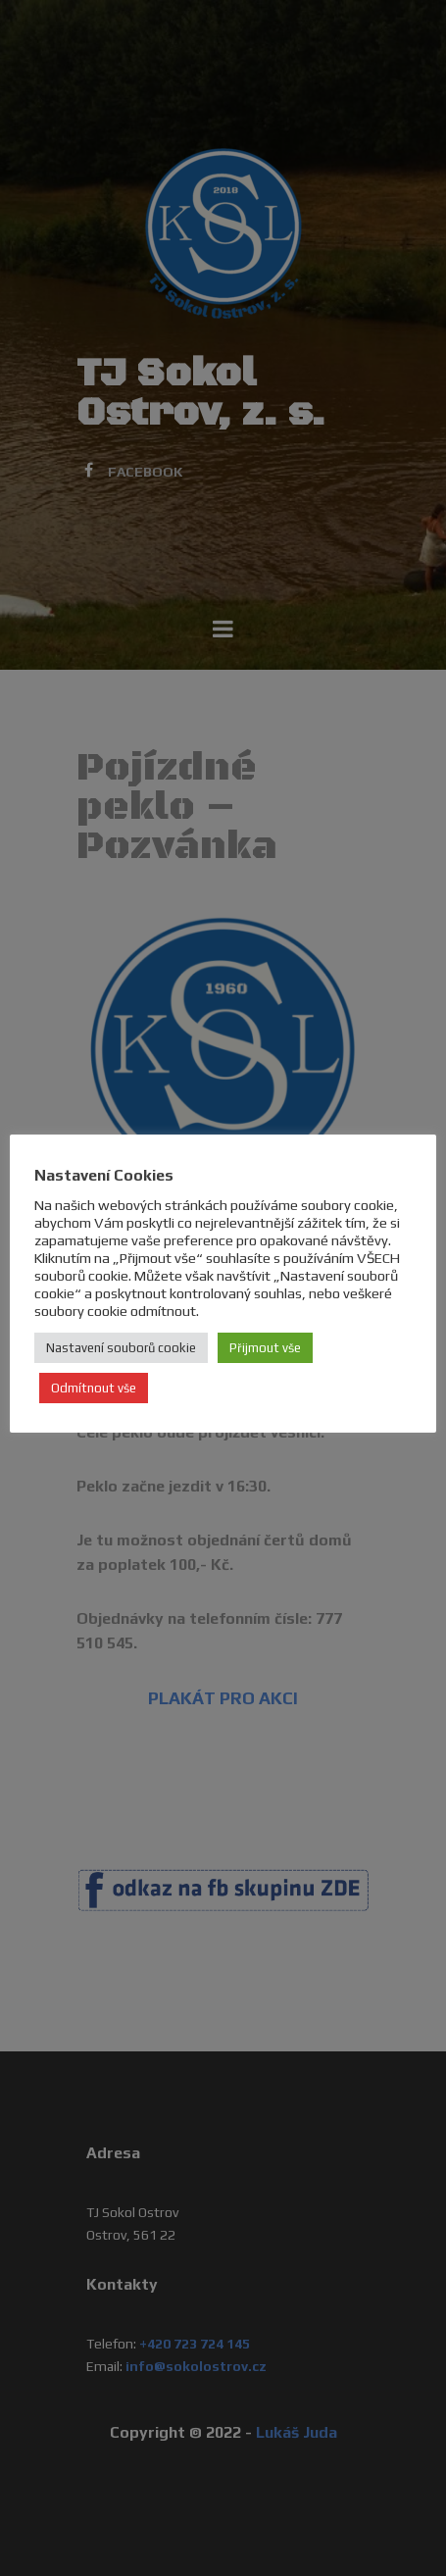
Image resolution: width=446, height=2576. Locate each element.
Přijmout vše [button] (265, 1347)
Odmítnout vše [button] (93, 1388)
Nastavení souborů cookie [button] (121, 1347)
